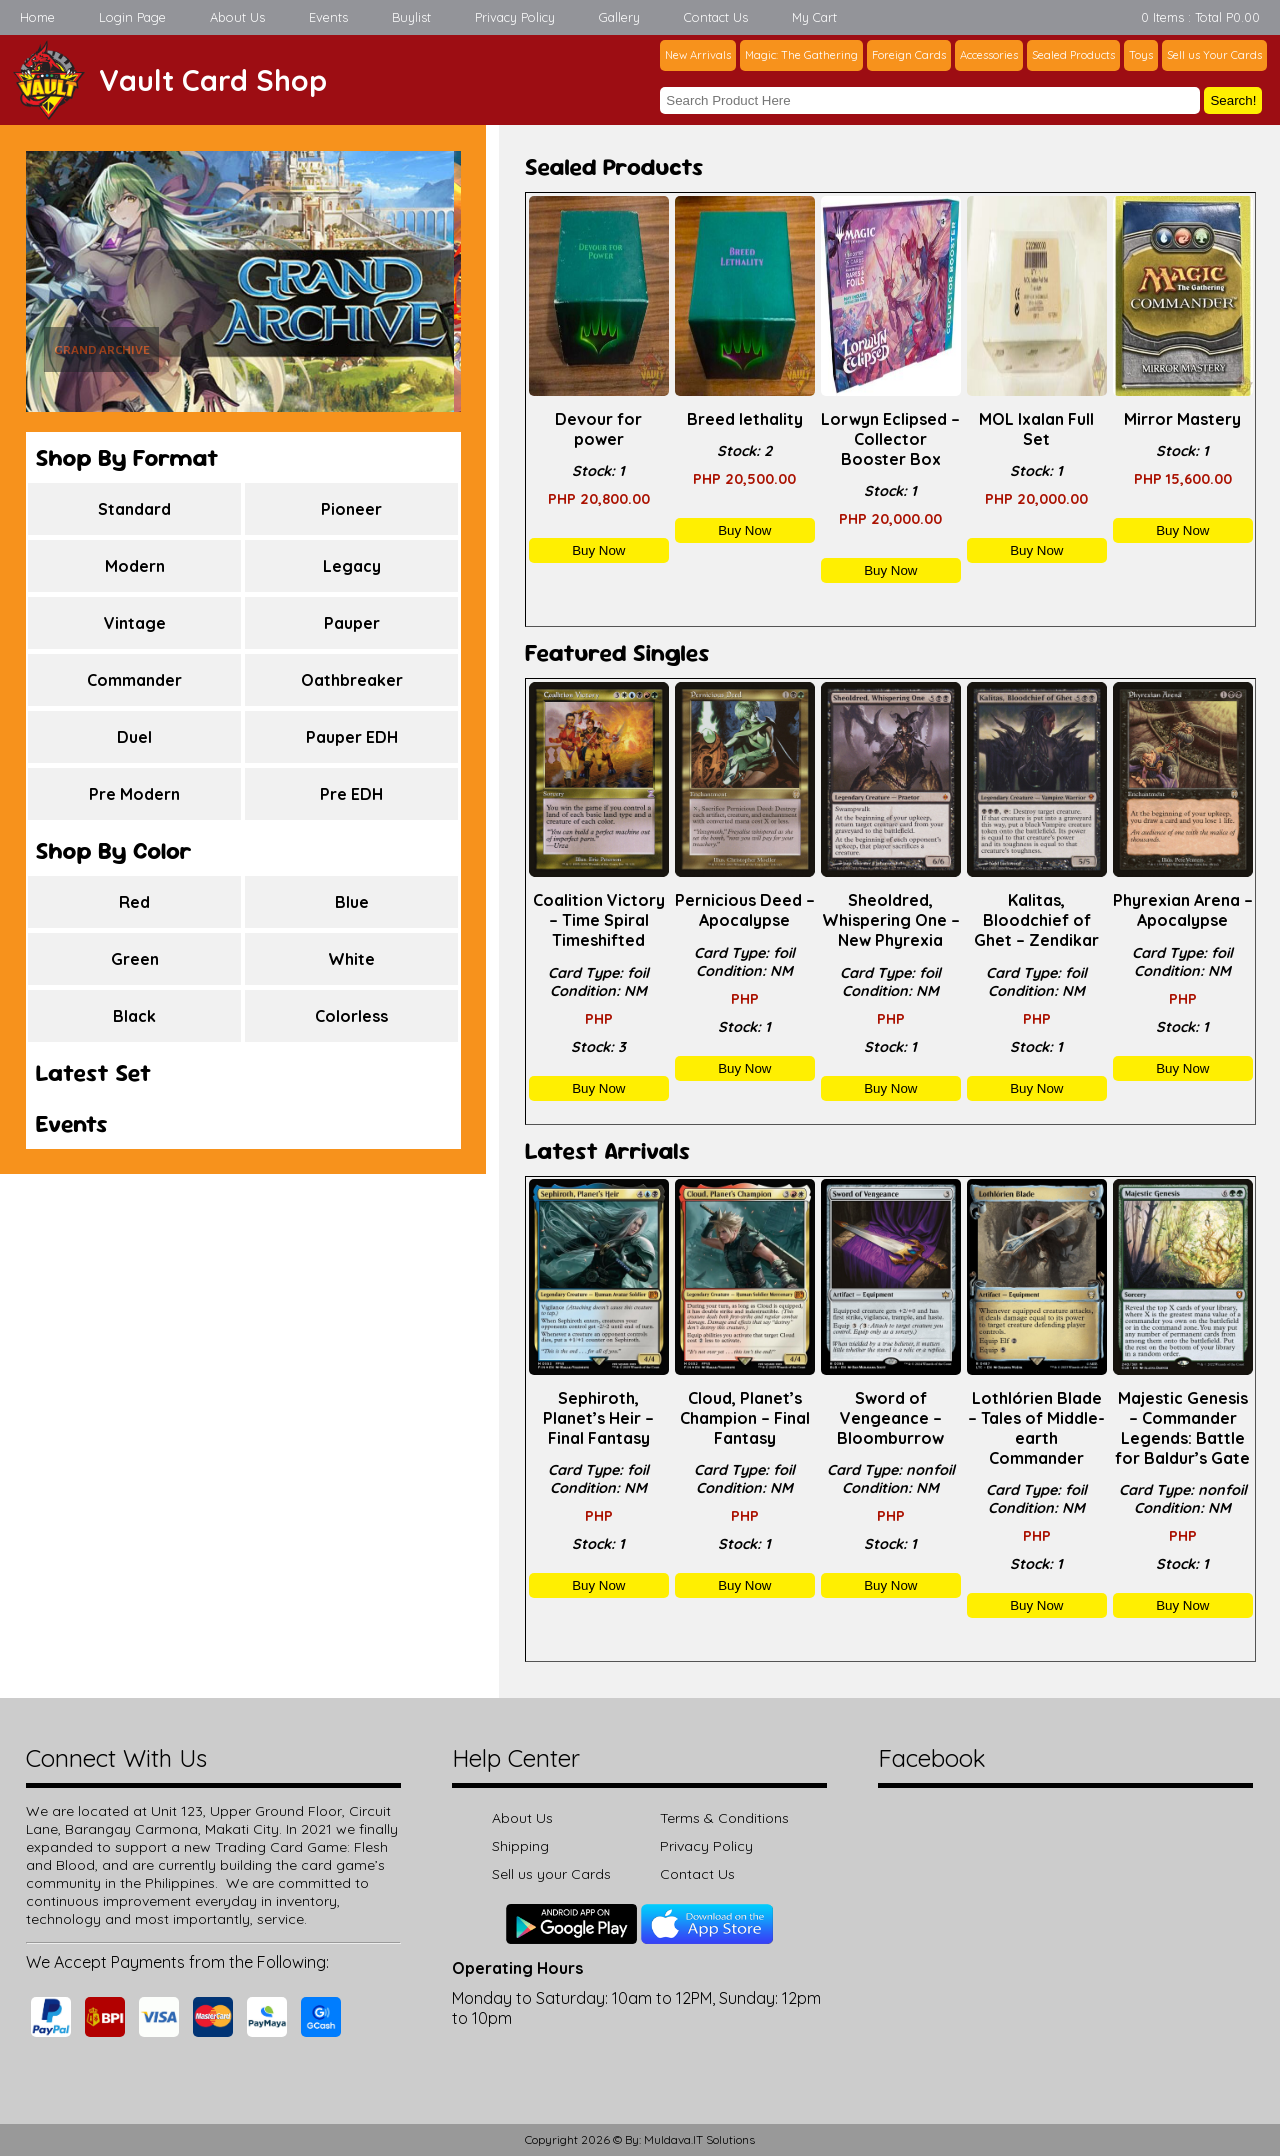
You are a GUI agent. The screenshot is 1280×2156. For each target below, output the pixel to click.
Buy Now (598, 550)
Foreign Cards (909, 55)
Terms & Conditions (724, 1818)
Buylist (411, 17)
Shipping (520, 1846)
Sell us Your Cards (1214, 55)
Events (328, 17)
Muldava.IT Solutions (699, 2139)
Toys (1141, 55)
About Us (237, 17)
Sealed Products (1073, 55)
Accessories (989, 55)
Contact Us (716, 17)
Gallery (619, 17)
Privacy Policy (515, 17)
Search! (1233, 100)
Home (37, 17)
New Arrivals (698, 55)
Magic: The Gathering (801, 55)
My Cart (814, 17)
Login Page (132, 17)
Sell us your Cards (551, 1874)
